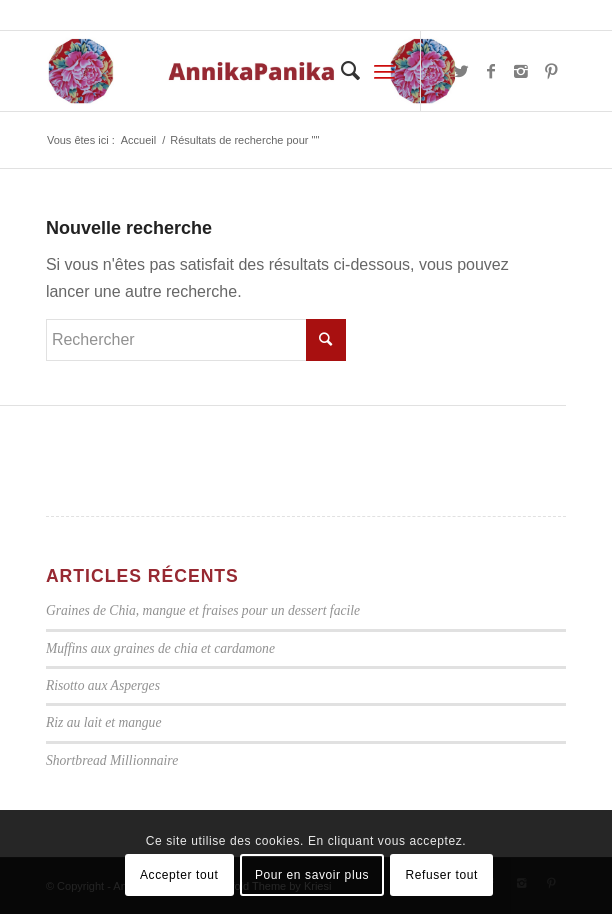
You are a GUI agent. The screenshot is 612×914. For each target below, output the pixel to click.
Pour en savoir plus (312, 875)
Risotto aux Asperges (103, 685)
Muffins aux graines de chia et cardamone (160, 648)
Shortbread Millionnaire (112, 760)
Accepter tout (179, 875)
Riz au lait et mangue (104, 722)
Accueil (138, 140)
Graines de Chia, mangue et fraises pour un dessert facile (203, 610)
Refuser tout (441, 875)
